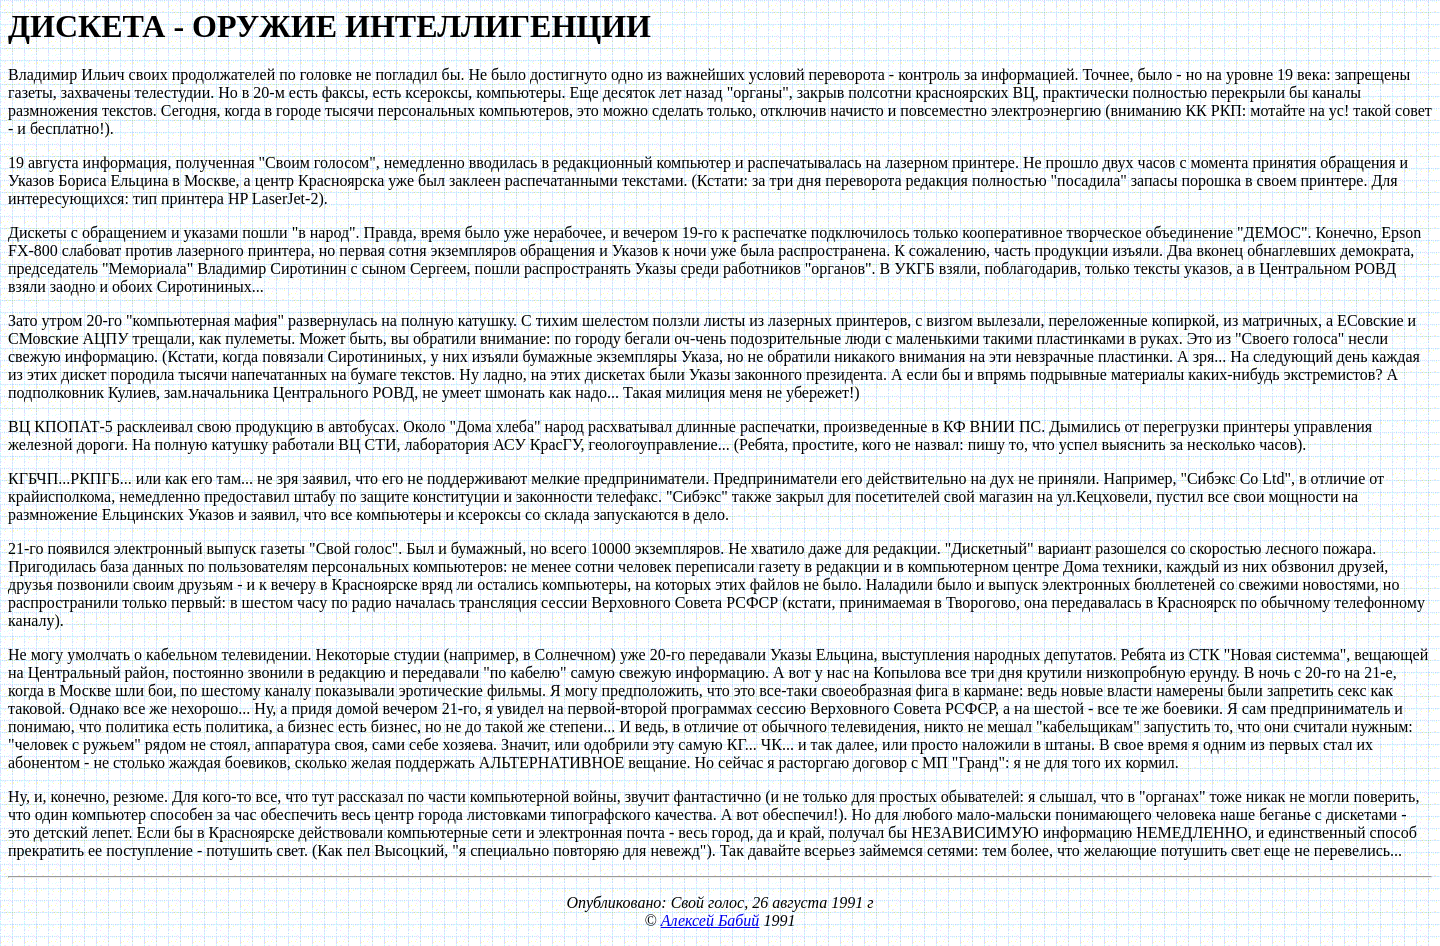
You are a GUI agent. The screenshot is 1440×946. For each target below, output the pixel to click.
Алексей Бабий (710, 920)
